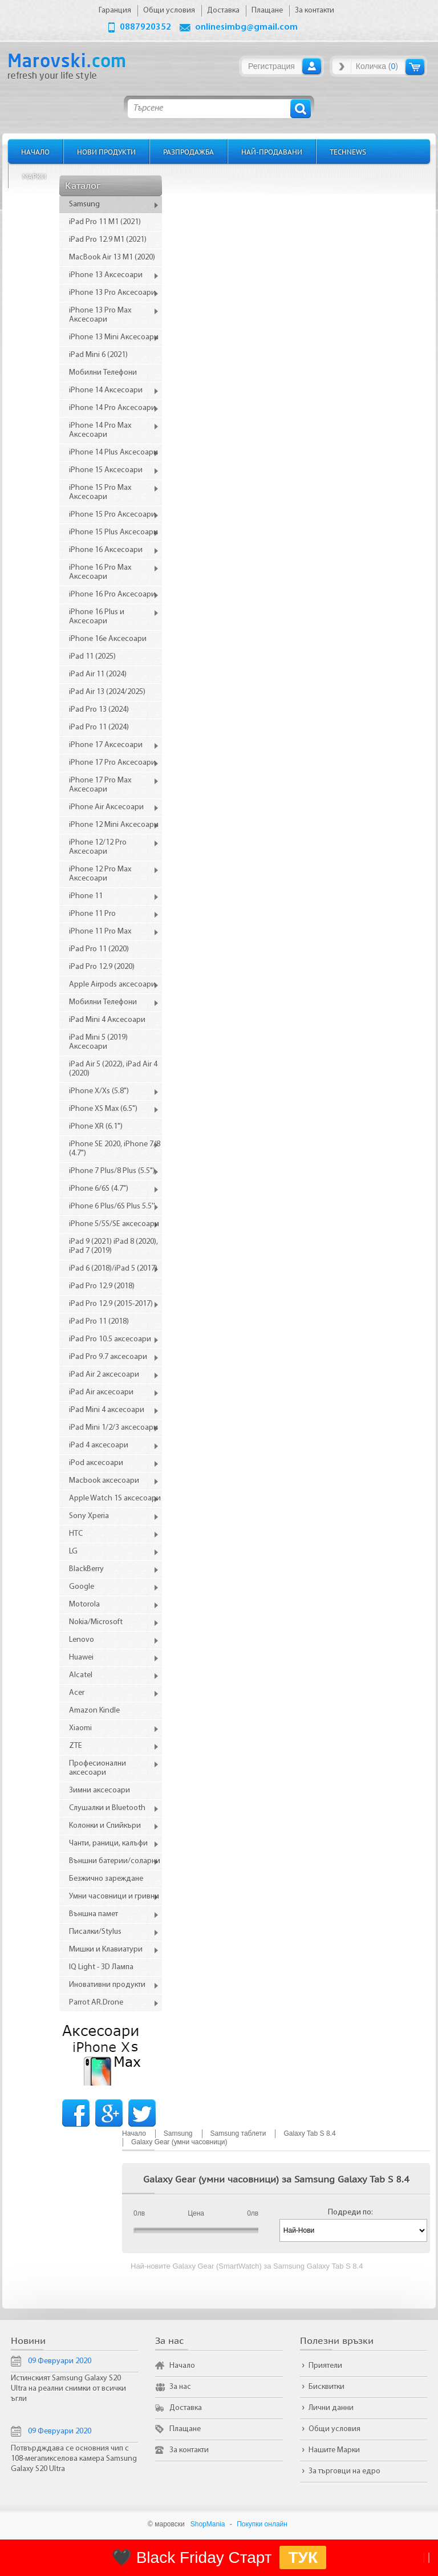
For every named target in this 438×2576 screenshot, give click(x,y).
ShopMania (207, 2524)
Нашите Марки (334, 2450)
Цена (196, 2213)
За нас (180, 2387)
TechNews (348, 151)
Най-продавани (271, 151)
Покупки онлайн (262, 2524)
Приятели (325, 2366)
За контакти (189, 2450)
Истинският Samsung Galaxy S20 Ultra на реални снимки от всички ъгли (68, 2388)
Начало (35, 151)
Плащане (185, 2429)
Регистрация (271, 66)
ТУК (303, 2557)
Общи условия (334, 2429)
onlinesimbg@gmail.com (246, 27)
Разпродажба (188, 151)
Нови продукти (106, 151)
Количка (414, 66)
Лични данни (331, 2408)
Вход (311, 66)
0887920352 (145, 27)
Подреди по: (350, 2212)
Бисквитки (326, 2387)
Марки (34, 176)
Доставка (185, 2408)
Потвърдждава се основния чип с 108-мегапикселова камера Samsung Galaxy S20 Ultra (74, 2458)
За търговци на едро (344, 2471)
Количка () (377, 66)
